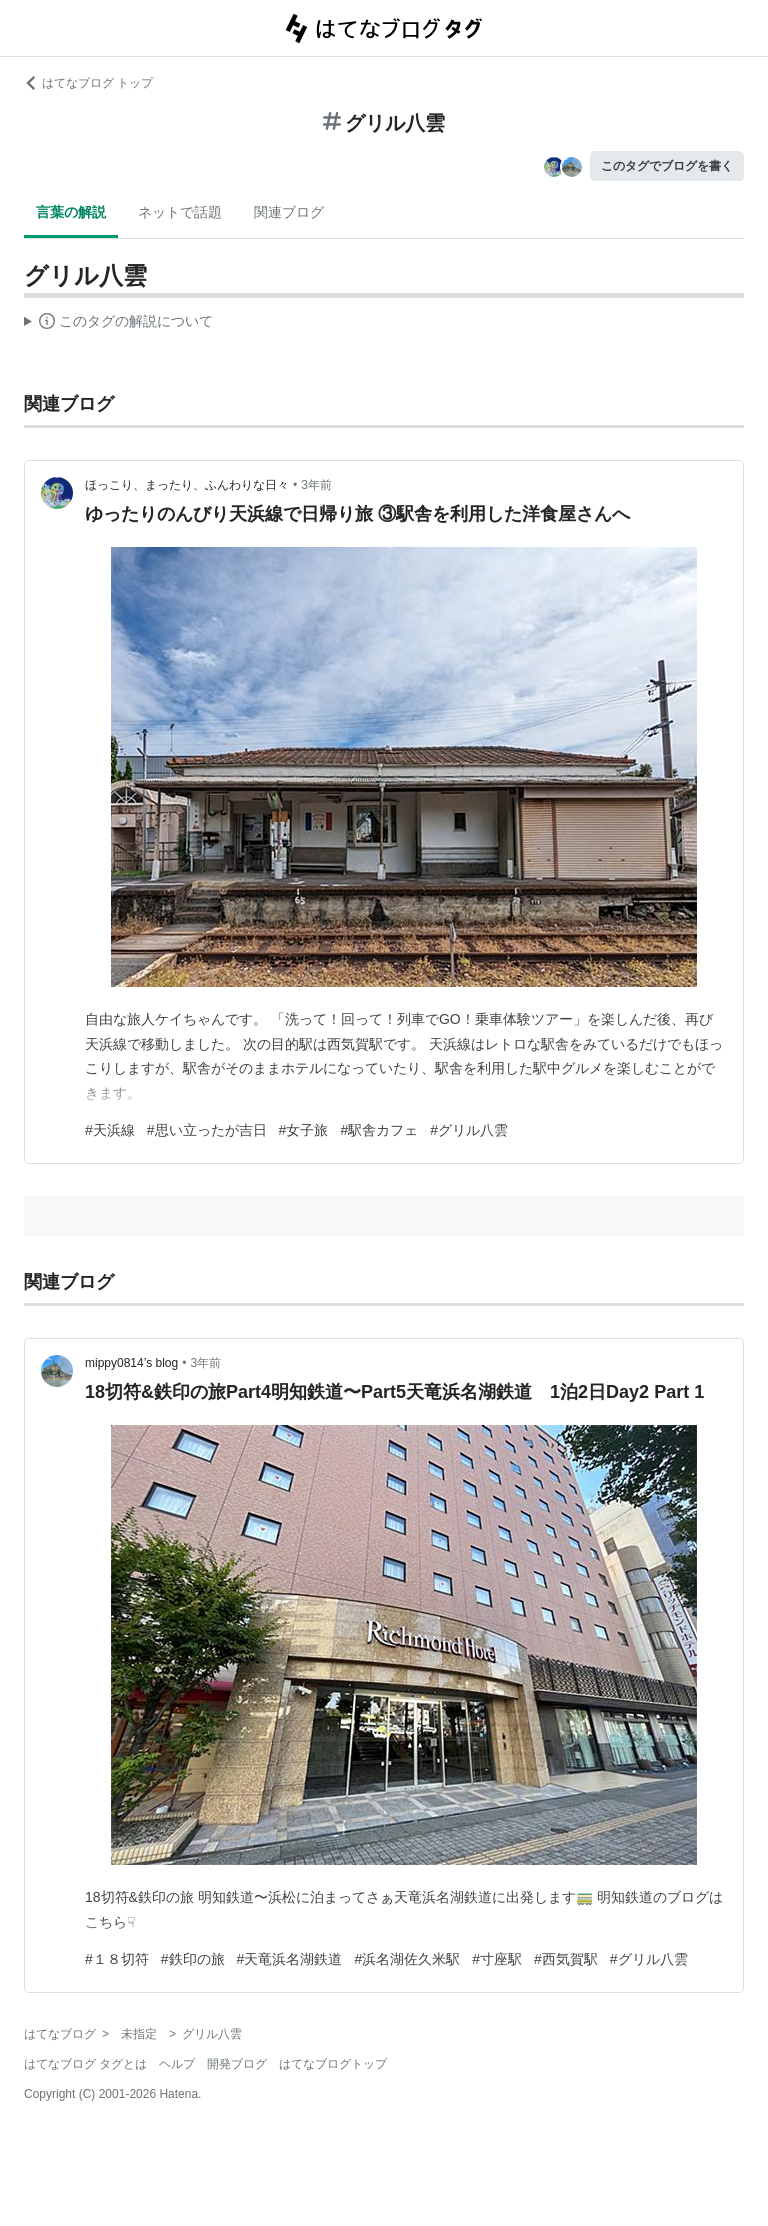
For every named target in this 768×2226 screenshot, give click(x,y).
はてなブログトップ (333, 2064)
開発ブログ (237, 2064)
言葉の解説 (71, 212)
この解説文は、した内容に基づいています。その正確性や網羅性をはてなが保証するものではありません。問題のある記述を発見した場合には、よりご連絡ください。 (118, 324)
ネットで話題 (180, 212)
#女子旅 (304, 1130)
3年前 (316, 485)
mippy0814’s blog (131, 1363)
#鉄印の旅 (193, 1959)
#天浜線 (110, 1130)
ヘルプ (177, 2064)
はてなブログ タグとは (85, 2064)
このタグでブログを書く (667, 166)
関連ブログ (289, 212)
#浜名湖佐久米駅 (407, 1959)
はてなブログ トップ (88, 83)
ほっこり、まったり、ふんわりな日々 (187, 485)
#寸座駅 (497, 1959)
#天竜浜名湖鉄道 (290, 1959)
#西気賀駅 (566, 1959)
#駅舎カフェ (379, 1130)
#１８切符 (117, 1959)
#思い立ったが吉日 (207, 1130)
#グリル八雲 (469, 1130)
